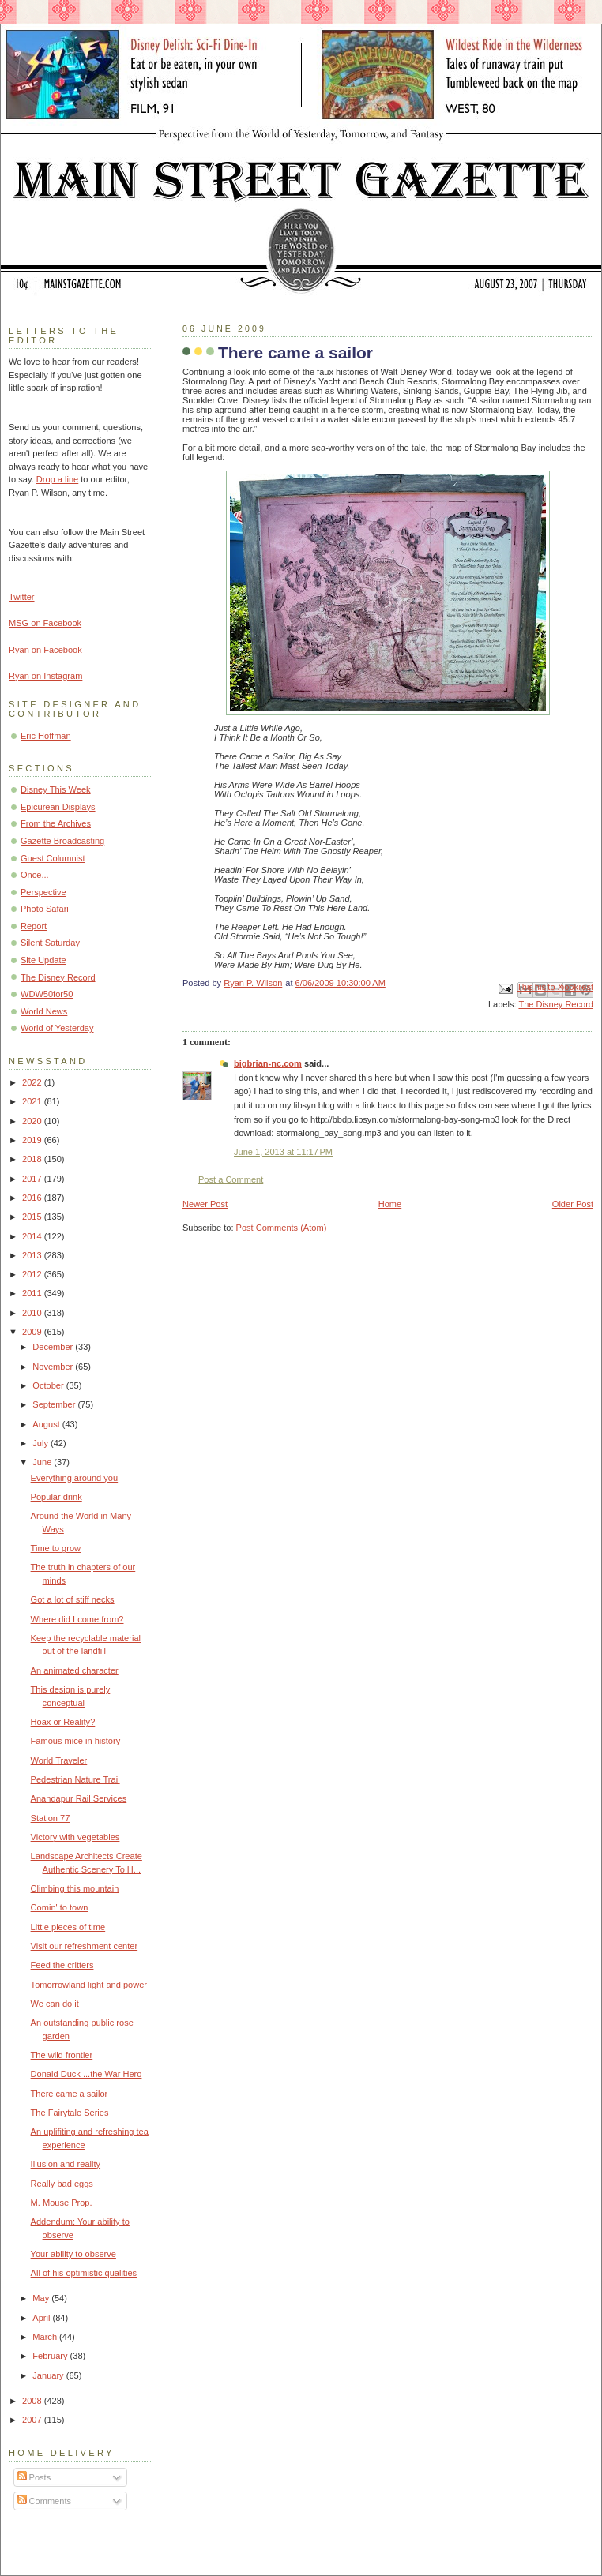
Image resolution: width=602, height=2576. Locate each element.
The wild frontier (62, 2055)
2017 (33, 1178)
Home (389, 1204)
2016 (33, 1197)
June (43, 1462)
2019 (33, 1140)
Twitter (22, 597)
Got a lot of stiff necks (73, 1599)
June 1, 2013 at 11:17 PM (283, 1152)
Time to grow (56, 1548)
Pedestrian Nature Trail (75, 1779)
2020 (33, 1121)
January (49, 2375)
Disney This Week (56, 789)
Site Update (43, 960)
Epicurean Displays (58, 807)
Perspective (43, 892)
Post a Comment (230, 1179)
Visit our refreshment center (84, 1946)
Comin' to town (59, 1907)
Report (34, 926)
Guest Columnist (53, 858)
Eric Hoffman (46, 736)
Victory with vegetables (75, 1837)
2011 (33, 1293)
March (45, 2337)
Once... (35, 874)
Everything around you (75, 1478)
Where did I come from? (77, 1619)
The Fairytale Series (70, 2112)
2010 (33, 1313)
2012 (33, 1274)
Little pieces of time (68, 1927)
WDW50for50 (47, 994)
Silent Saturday (50, 942)
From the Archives (56, 823)
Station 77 (50, 1818)
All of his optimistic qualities (84, 2273)
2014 (33, 1236)
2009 (33, 1332)
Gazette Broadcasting (62, 841)
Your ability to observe (73, 2254)
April (42, 2318)
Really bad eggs (62, 2183)
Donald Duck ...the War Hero (86, 2074)
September (54, 1404)
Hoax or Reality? (63, 1722)
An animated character (75, 1670)
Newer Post (205, 1204)
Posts (34, 2477)
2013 (33, 1255)
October (49, 1385)
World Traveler (59, 1760)
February (51, 2355)
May (41, 2298)
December (53, 1347)
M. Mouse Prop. (61, 2202)
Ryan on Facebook (45, 649)
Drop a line (57, 479)
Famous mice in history (76, 1740)
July (41, 1443)
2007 (33, 2419)
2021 (33, 1101)
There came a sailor (69, 2093)
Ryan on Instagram (45, 676)
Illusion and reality (65, 2164)
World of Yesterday (57, 1028)
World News (44, 1011)
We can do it (55, 2003)
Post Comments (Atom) (281, 1227)
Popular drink (56, 1497)
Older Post (572, 1204)
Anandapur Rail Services (79, 1798)
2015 (33, 1216)
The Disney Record (555, 1004)
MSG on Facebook (45, 623)
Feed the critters (62, 1965)
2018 (33, 1159)
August (47, 1424)
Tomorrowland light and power (89, 1984)
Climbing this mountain (75, 1888)
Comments (44, 2501)
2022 (33, 1082)
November (53, 1366)
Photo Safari (45, 908)
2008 (33, 2400)
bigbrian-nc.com (268, 1063)
